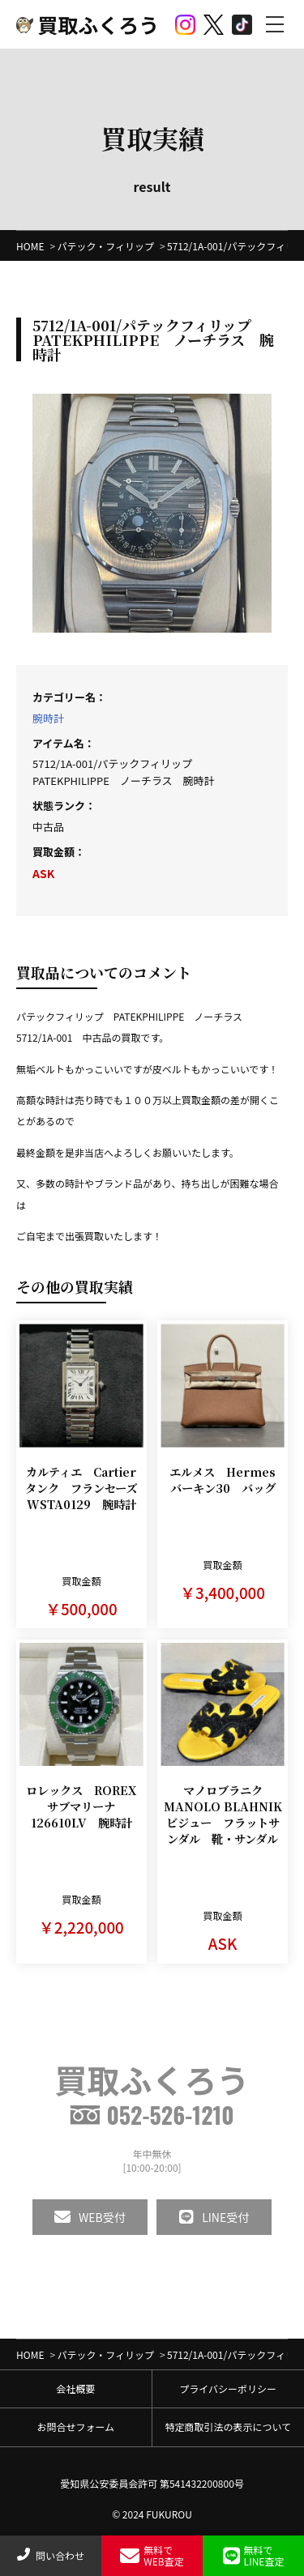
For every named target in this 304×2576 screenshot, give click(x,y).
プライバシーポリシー (227, 2388)
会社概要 (75, 2388)
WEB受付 (90, 2217)
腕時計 (48, 718)
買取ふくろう (87, 24)
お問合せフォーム (75, 2426)
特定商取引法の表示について (228, 2426)
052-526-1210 (151, 2114)
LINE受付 (214, 2217)
